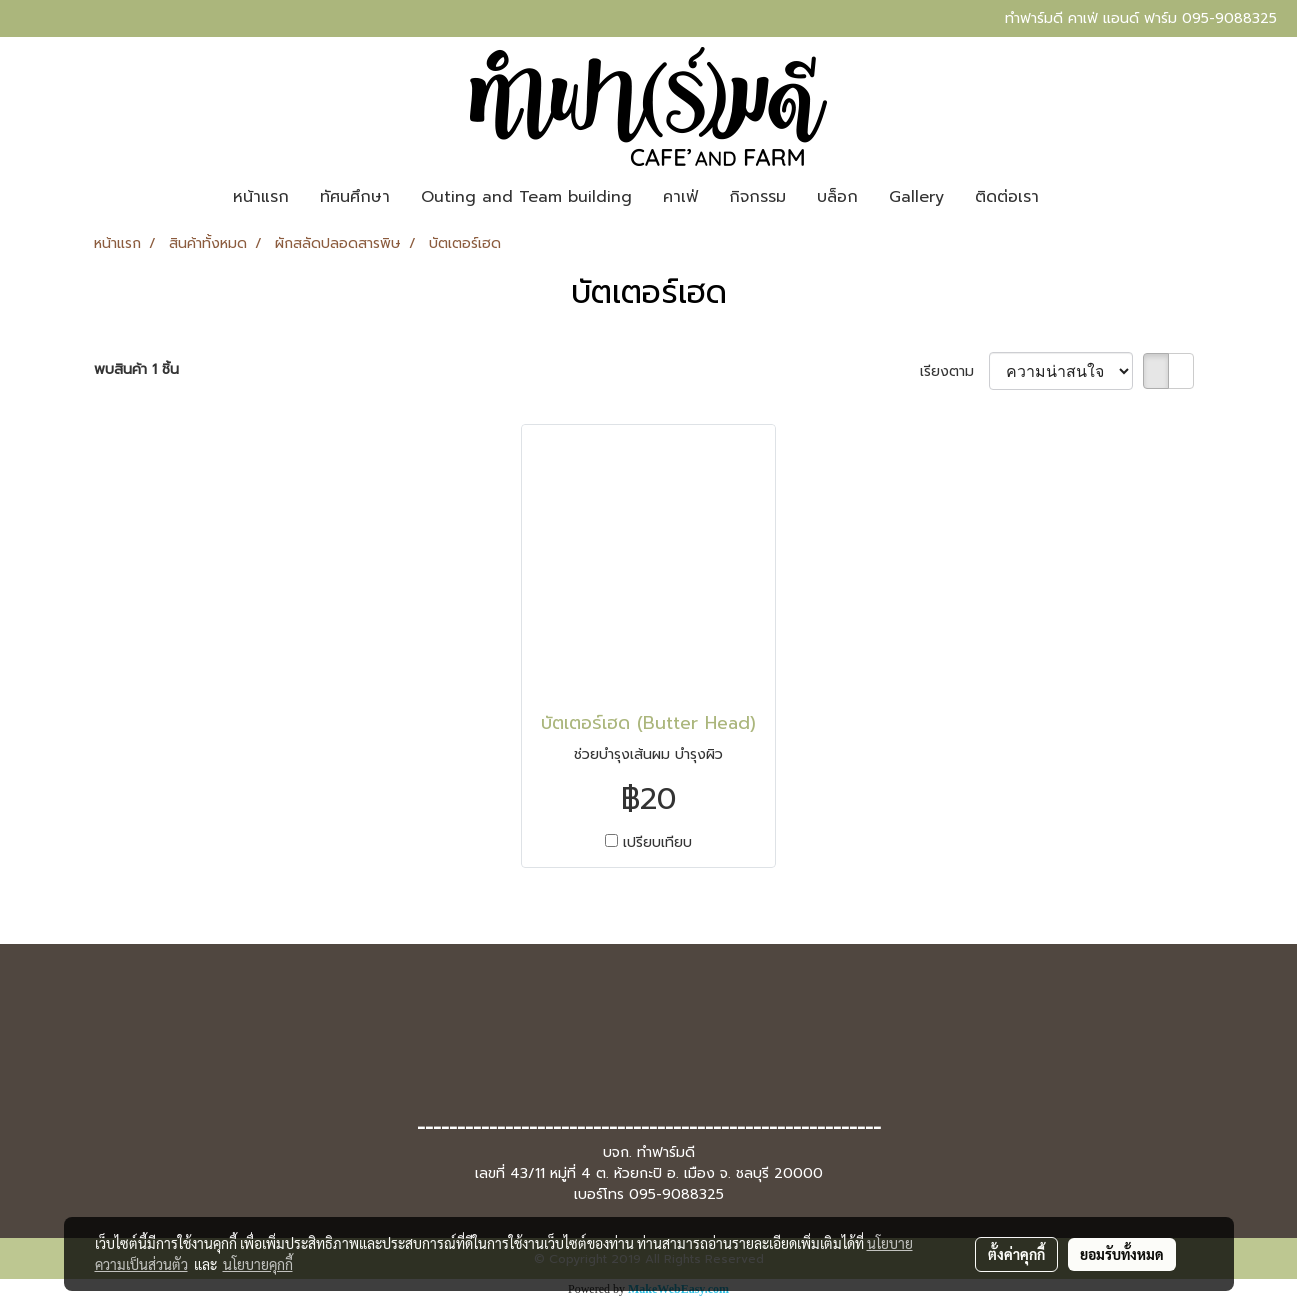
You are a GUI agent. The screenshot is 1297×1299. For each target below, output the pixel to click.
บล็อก (837, 197)
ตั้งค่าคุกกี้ (1016, 1254)
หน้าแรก (261, 197)
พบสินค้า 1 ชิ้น (136, 369)
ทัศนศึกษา (355, 197)
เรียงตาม (954, 371)
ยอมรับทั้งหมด (1122, 1254)
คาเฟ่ (680, 197)
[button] (1072, 197)
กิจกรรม (757, 197)
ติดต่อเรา (1007, 197)
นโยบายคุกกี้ (258, 1264)
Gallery (916, 197)
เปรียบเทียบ (657, 842)
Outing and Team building (526, 197)
